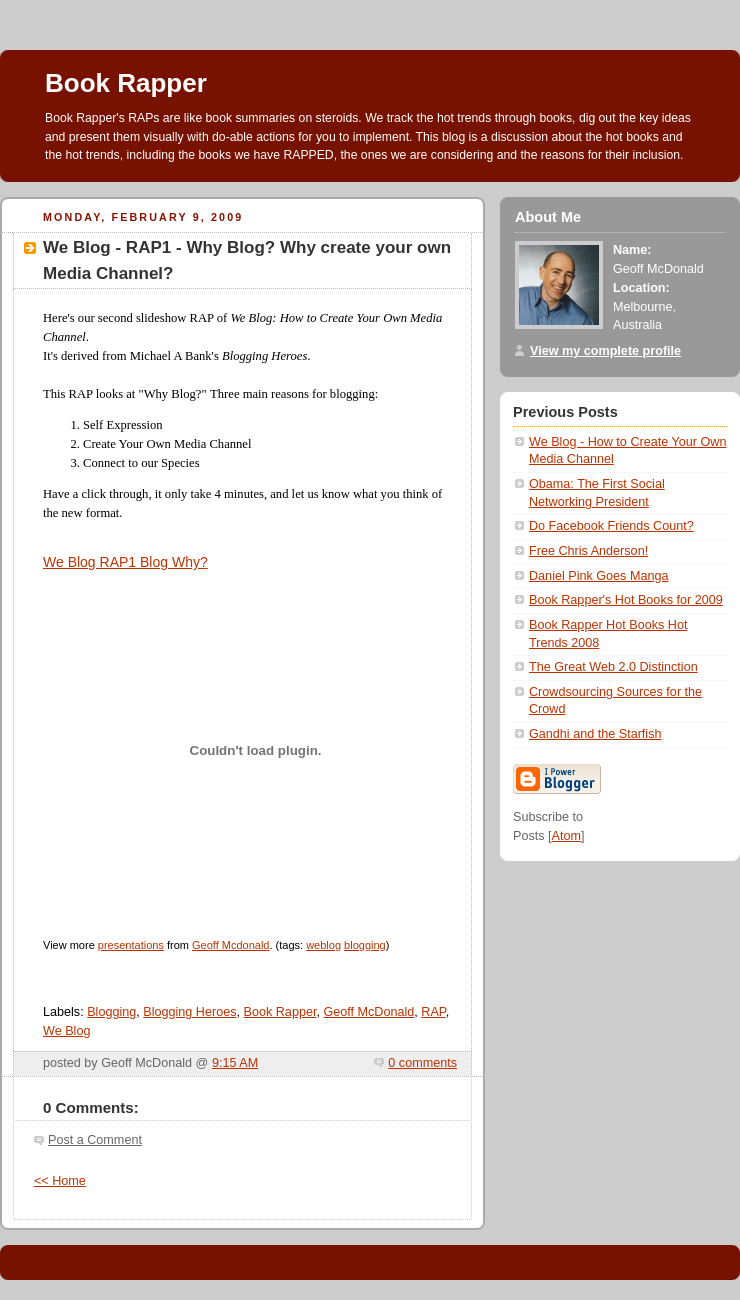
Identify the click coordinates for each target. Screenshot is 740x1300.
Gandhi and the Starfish (595, 734)
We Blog (66, 1031)
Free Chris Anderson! (588, 551)
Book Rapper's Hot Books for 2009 (626, 600)
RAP (433, 1012)
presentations (131, 945)
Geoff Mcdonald (230, 945)
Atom (566, 836)
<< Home (60, 1181)
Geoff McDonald (368, 1012)
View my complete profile (605, 351)
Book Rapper (126, 83)
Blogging (111, 1012)
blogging (365, 945)
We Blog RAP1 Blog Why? (125, 562)
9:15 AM (235, 1063)
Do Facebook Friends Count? (611, 526)
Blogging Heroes (189, 1012)
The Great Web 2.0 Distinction (613, 667)
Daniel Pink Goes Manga (598, 576)
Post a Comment (95, 1140)
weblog (323, 945)
